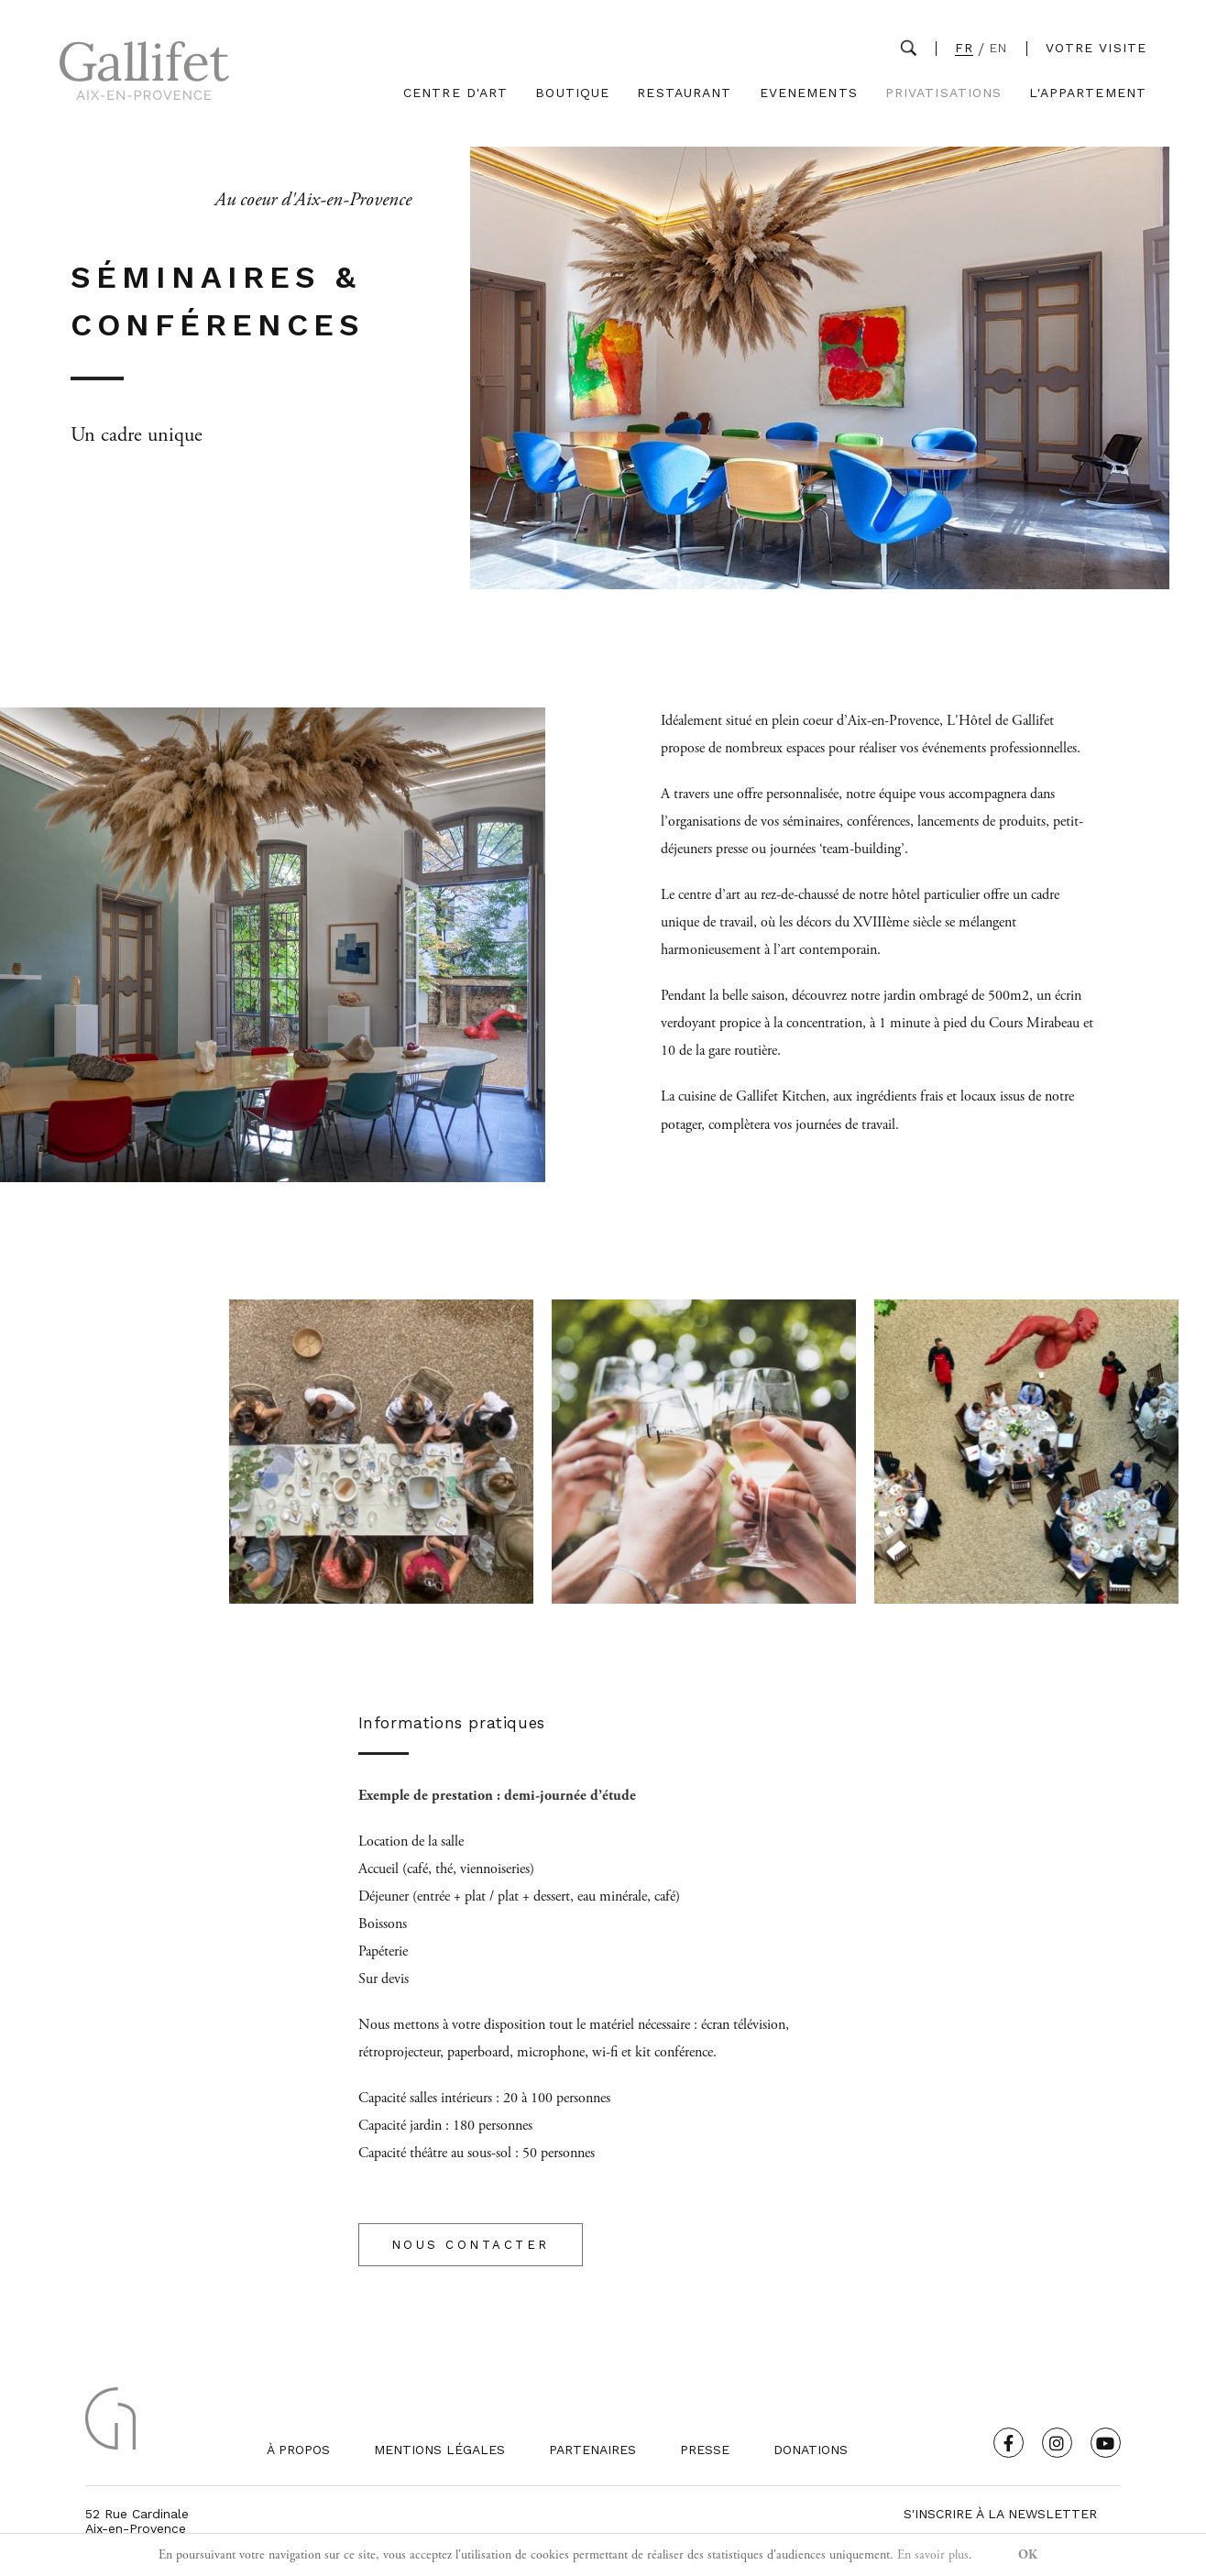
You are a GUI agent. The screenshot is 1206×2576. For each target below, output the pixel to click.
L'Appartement (1087, 93)
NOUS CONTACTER (470, 2245)
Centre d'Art (455, 93)
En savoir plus (933, 2555)
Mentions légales (439, 2449)
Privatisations (944, 93)
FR (964, 48)
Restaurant (684, 93)
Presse (704, 2449)
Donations (810, 2449)
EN (998, 48)
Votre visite (1096, 47)
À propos (298, 2449)
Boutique (572, 93)
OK (1027, 2555)
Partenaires (592, 2449)
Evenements (809, 93)
